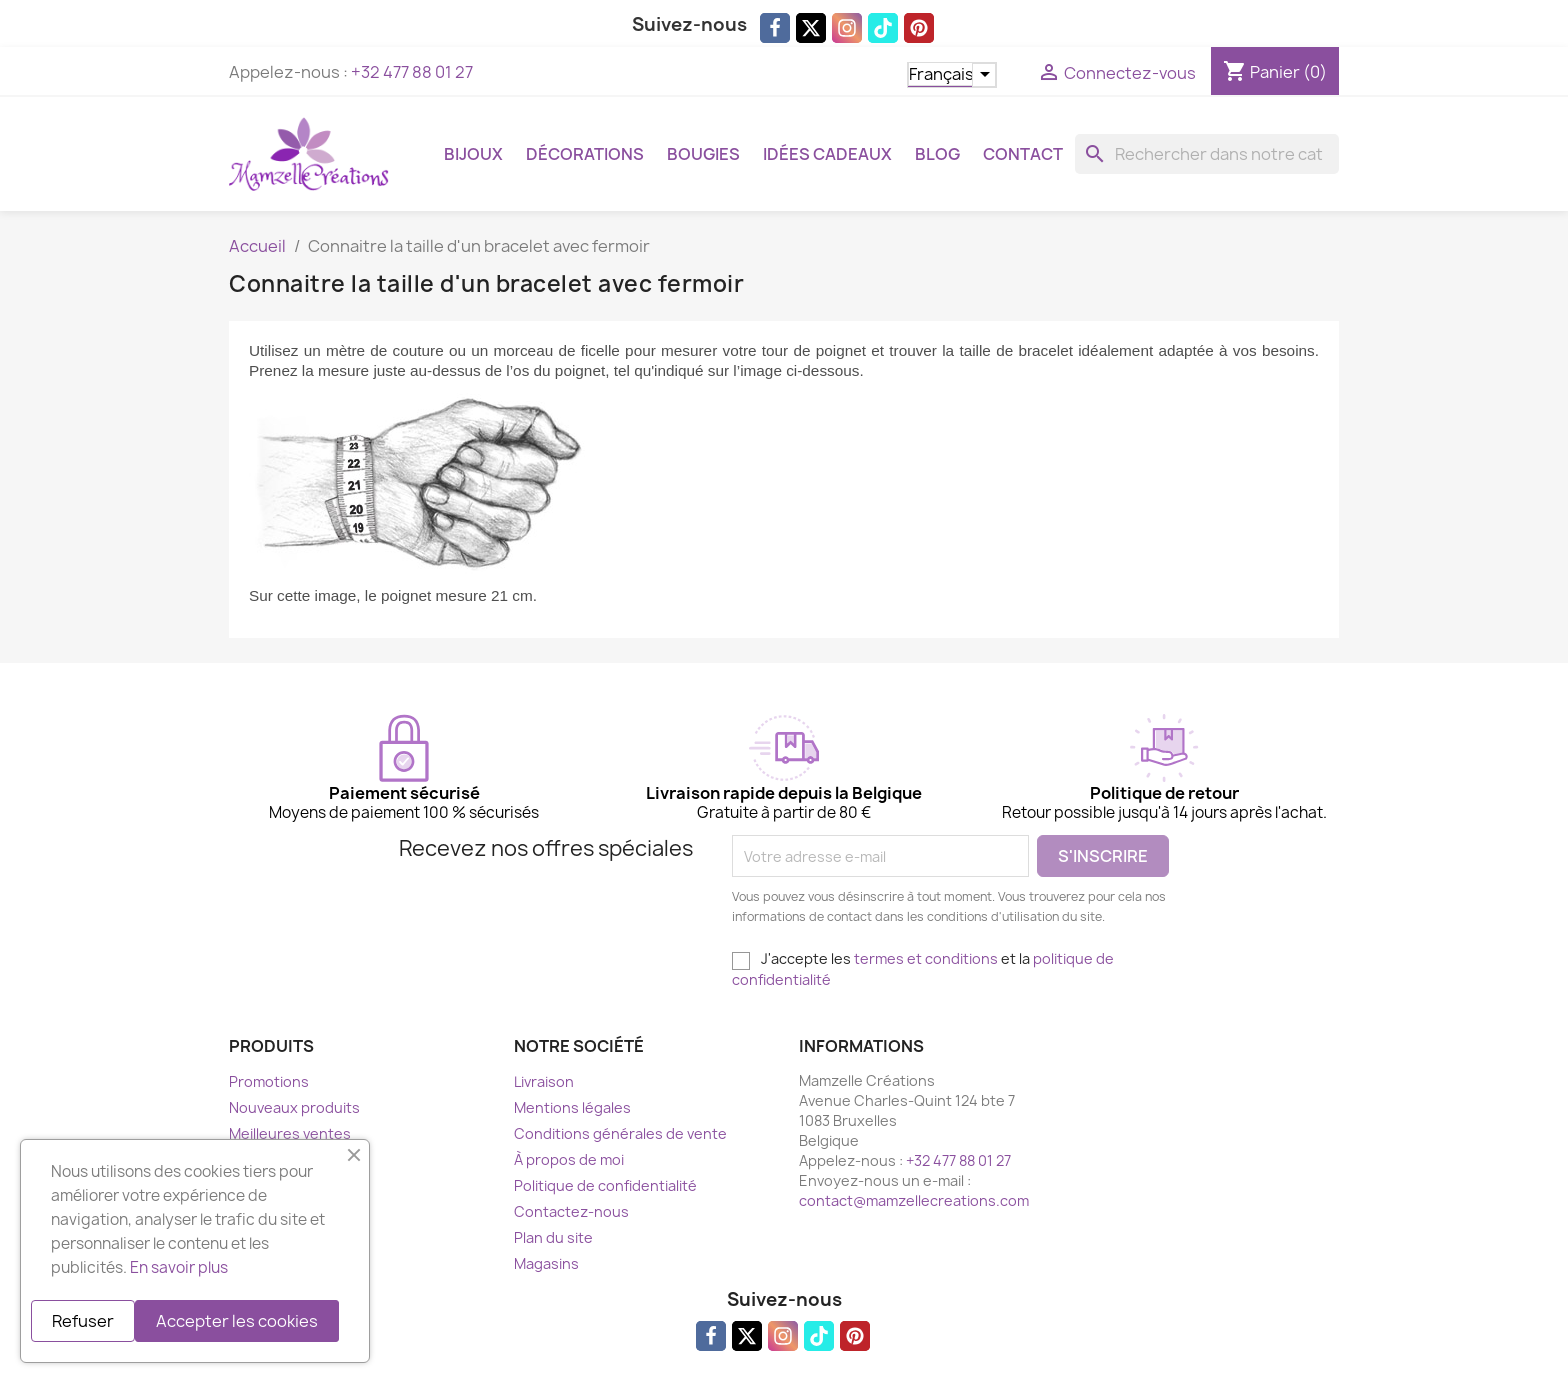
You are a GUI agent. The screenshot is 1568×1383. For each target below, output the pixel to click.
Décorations (585, 154)
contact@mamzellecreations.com (914, 1200)
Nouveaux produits (294, 1107)
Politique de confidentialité (605, 1185)
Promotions (269, 1081)
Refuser (83, 1321)
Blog (937, 154)
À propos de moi (569, 1159)
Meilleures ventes (290, 1133)
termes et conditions (926, 958)
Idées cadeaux (827, 154)
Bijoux (473, 154)
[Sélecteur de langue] (952, 75)
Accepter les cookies (237, 1321)
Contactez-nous (571, 1211)
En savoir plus (179, 1267)
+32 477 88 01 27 (412, 72)
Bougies (703, 154)
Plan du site (553, 1237)
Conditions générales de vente (620, 1133)
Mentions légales (572, 1107)
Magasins (546, 1263)
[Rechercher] (1207, 154)
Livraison (544, 1081)
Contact (1023, 154)
